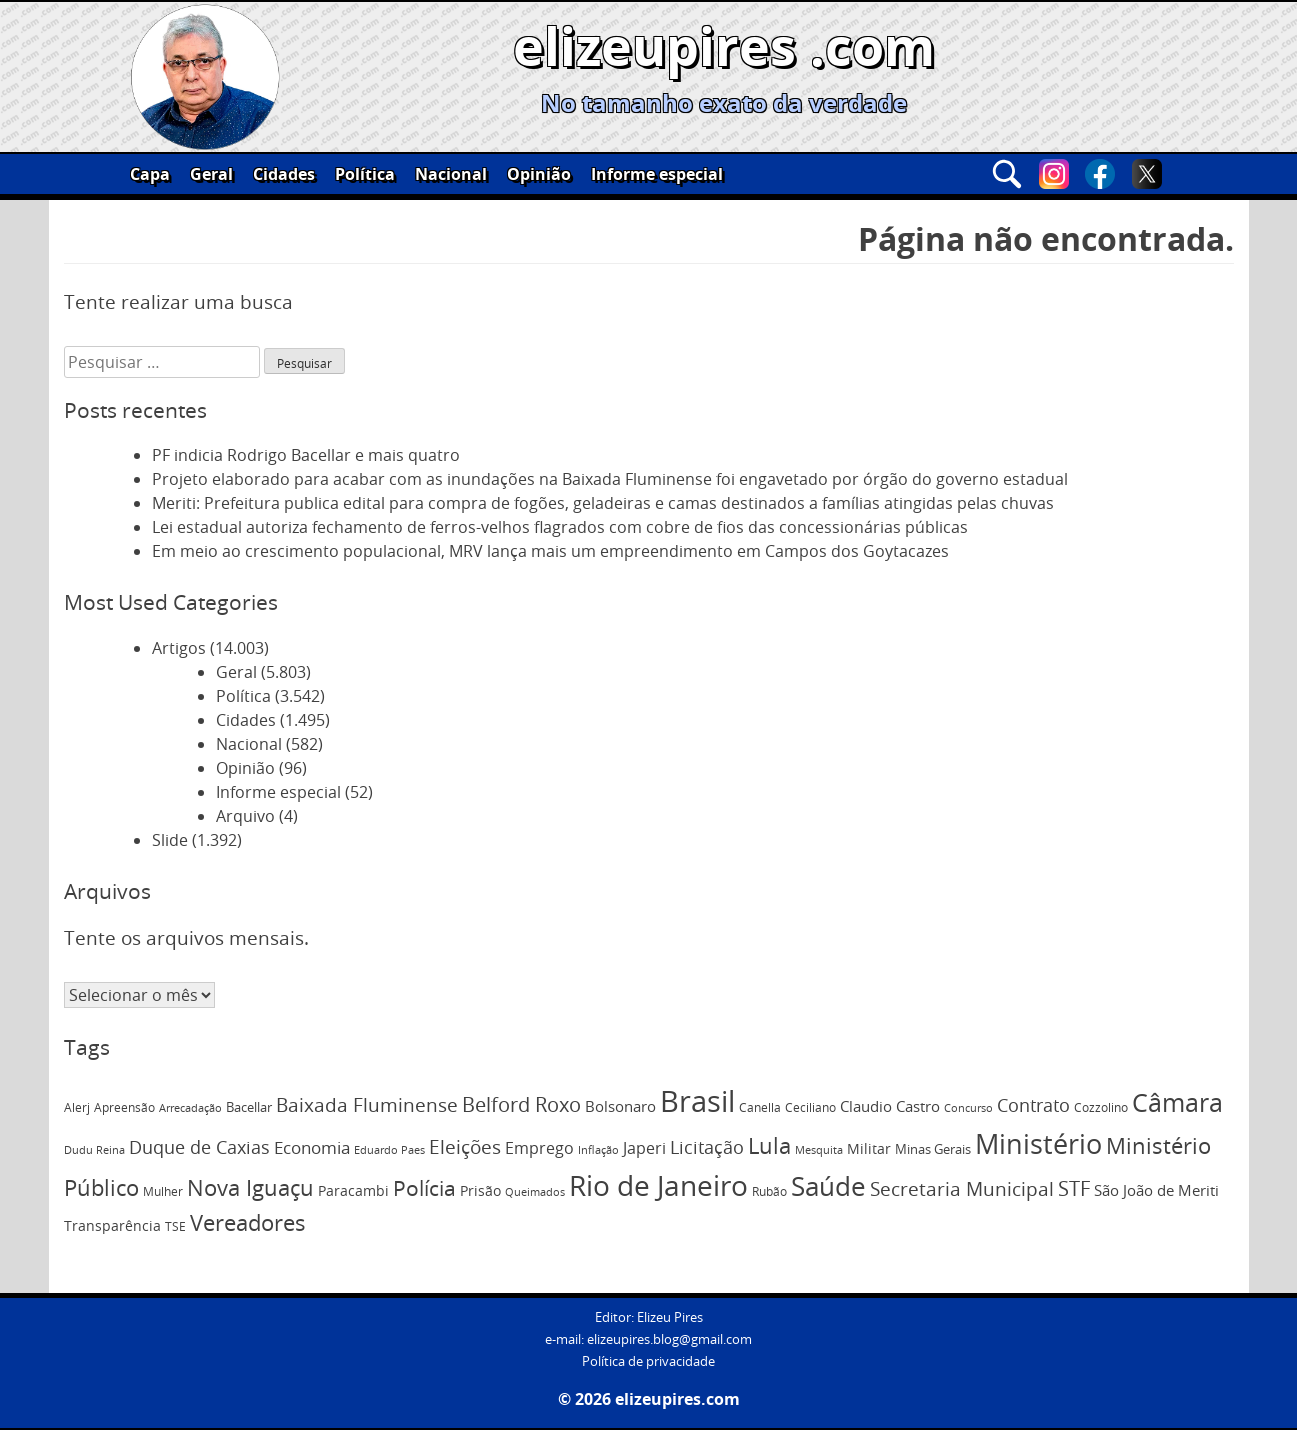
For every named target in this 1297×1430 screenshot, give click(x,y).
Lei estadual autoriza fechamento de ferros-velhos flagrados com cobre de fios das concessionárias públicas (560, 527)
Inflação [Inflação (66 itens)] (598, 1150)
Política (365, 174)
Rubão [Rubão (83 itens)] (769, 1191)
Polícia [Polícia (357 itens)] (424, 1188)
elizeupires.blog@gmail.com (669, 1339)
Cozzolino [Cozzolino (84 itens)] (1101, 1107)
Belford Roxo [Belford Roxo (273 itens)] (521, 1104)
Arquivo (245, 816)
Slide (170, 840)
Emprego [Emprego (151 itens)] (539, 1148)
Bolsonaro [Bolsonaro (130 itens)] (620, 1106)
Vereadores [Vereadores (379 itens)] (248, 1222)
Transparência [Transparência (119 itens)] (112, 1225)
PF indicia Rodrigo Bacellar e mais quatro (306, 455)
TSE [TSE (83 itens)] (175, 1226)
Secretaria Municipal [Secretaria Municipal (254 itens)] (962, 1189)
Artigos (179, 648)
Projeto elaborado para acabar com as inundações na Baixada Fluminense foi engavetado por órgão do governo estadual (610, 479)
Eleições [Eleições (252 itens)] (465, 1147)
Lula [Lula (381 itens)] (769, 1145)
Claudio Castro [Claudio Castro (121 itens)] (890, 1106)
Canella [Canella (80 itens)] (760, 1107)
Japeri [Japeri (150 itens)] (644, 1148)
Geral (211, 174)
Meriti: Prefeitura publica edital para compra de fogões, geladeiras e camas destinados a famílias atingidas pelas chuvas (603, 503)
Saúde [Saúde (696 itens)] (828, 1186)
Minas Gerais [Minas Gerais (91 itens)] (933, 1149)
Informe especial (657, 174)
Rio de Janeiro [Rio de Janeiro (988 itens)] (658, 1185)
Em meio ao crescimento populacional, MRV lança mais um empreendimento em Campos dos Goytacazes (550, 551)
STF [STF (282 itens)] (1074, 1188)
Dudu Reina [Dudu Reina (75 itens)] (94, 1149)
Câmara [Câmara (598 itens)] (1177, 1102)
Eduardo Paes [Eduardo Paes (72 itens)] (389, 1149)
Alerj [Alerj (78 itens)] (77, 1107)
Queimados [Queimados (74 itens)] (535, 1191)
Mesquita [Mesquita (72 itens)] (819, 1149)
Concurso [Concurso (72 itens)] (968, 1107)
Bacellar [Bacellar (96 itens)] (249, 1107)
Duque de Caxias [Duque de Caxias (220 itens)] (199, 1147)
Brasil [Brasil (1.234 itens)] (697, 1101)
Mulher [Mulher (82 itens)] (163, 1191)
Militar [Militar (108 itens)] (869, 1149)
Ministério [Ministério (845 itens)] (1038, 1144)
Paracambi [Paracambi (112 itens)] (353, 1190)
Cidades (284, 174)
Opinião (539, 174)
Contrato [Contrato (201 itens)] (1033, 1105)
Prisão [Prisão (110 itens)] (480, 1190)
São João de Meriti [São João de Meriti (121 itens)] (1156, 1190)
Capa (150, 174)
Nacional (451, 174)
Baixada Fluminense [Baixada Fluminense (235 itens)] (367, 1104)
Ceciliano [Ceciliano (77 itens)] (810, 1107)
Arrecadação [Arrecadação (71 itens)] (190, 1107)
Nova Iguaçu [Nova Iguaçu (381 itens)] (250, 1187)
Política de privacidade (648, 1361)
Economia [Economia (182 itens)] (312, 1147)
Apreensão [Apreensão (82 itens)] (124, 1107)
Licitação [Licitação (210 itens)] (707, 1147)
